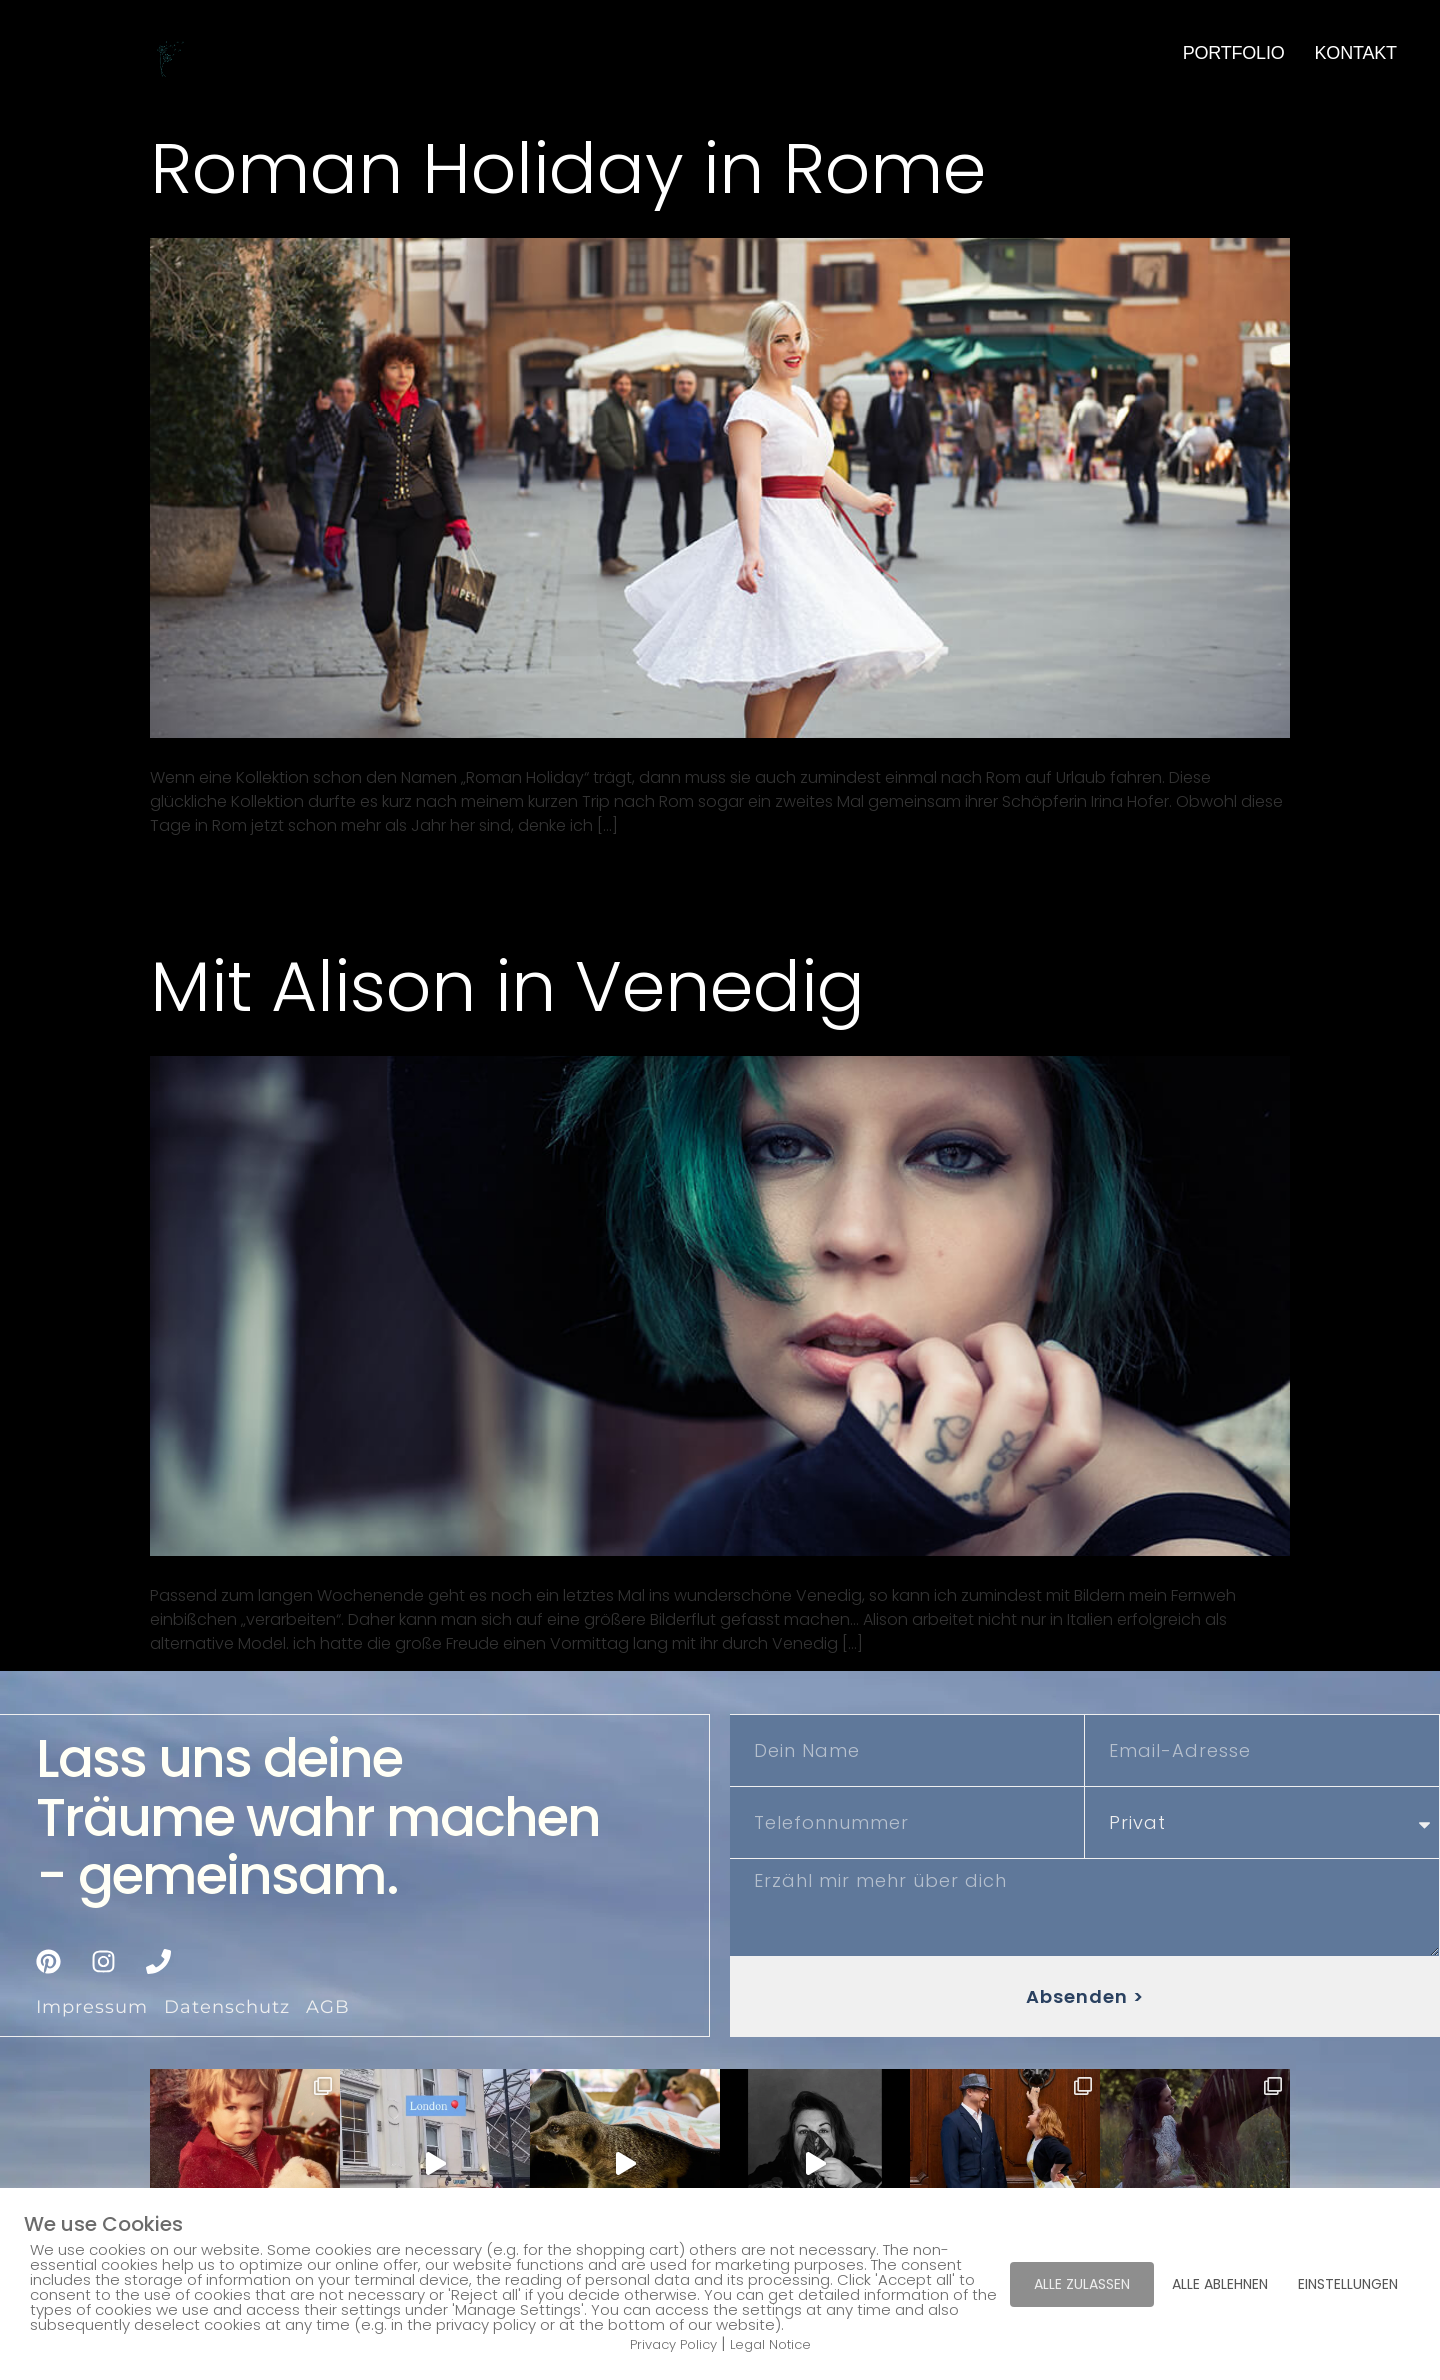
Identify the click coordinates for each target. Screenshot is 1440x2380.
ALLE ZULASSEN (1082, 2284)
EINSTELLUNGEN (1348, 2284)
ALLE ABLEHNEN (1220, 2284)
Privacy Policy (673, 2344)
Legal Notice (770, 2344)
